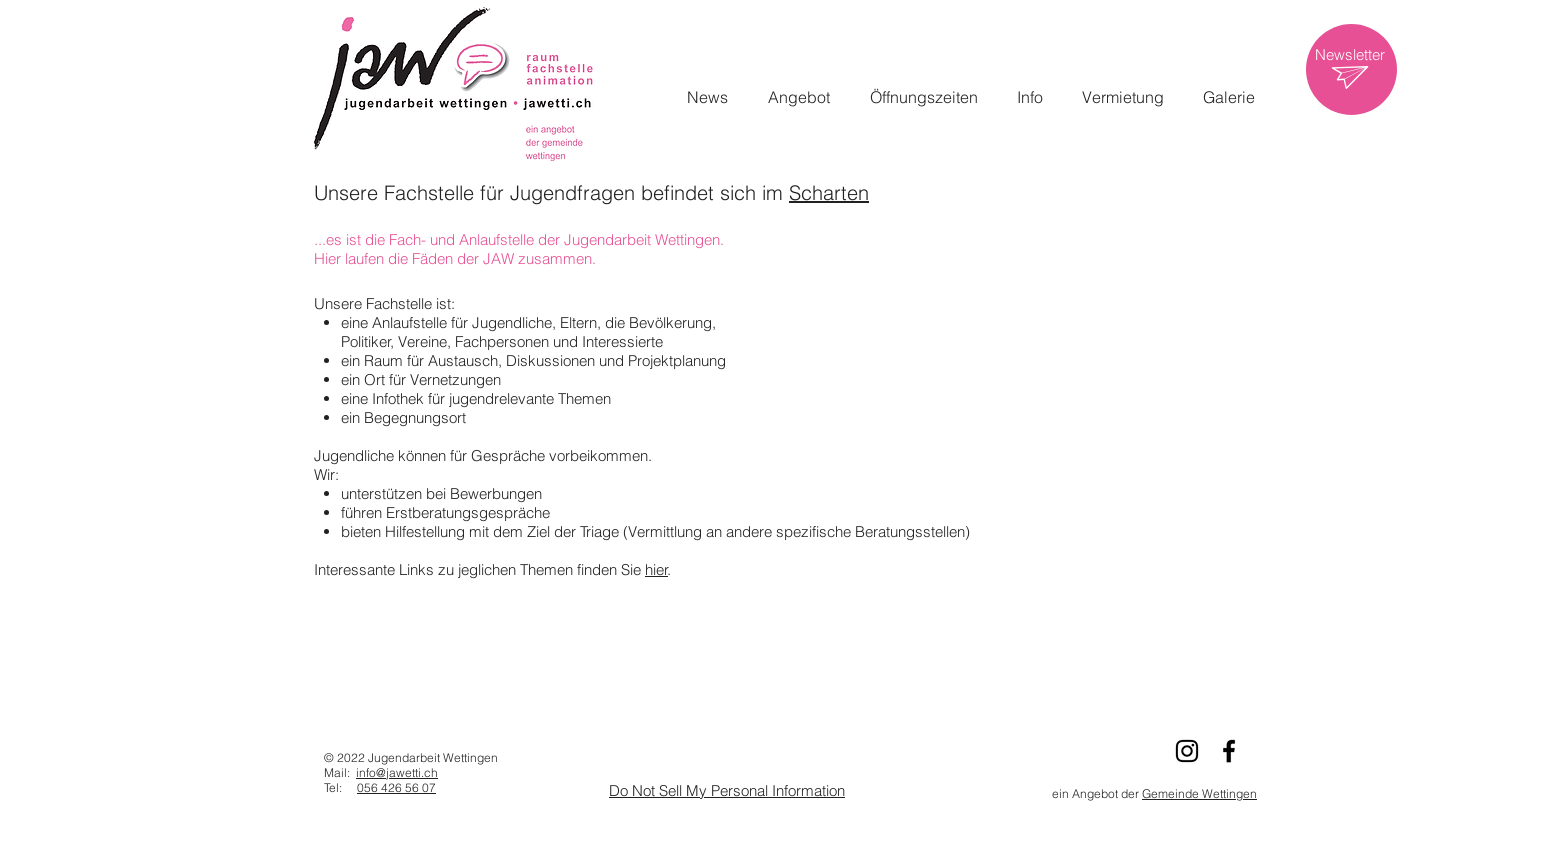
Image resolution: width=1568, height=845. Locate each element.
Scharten (829, 192)
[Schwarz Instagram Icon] (1187, 751)
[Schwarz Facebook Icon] (1229, 751)
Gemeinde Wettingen (1199, 793)
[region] (1351, 69)
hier (656, 569)
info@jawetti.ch (397, 772)
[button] (799, 97)
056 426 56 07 (396, 787)
